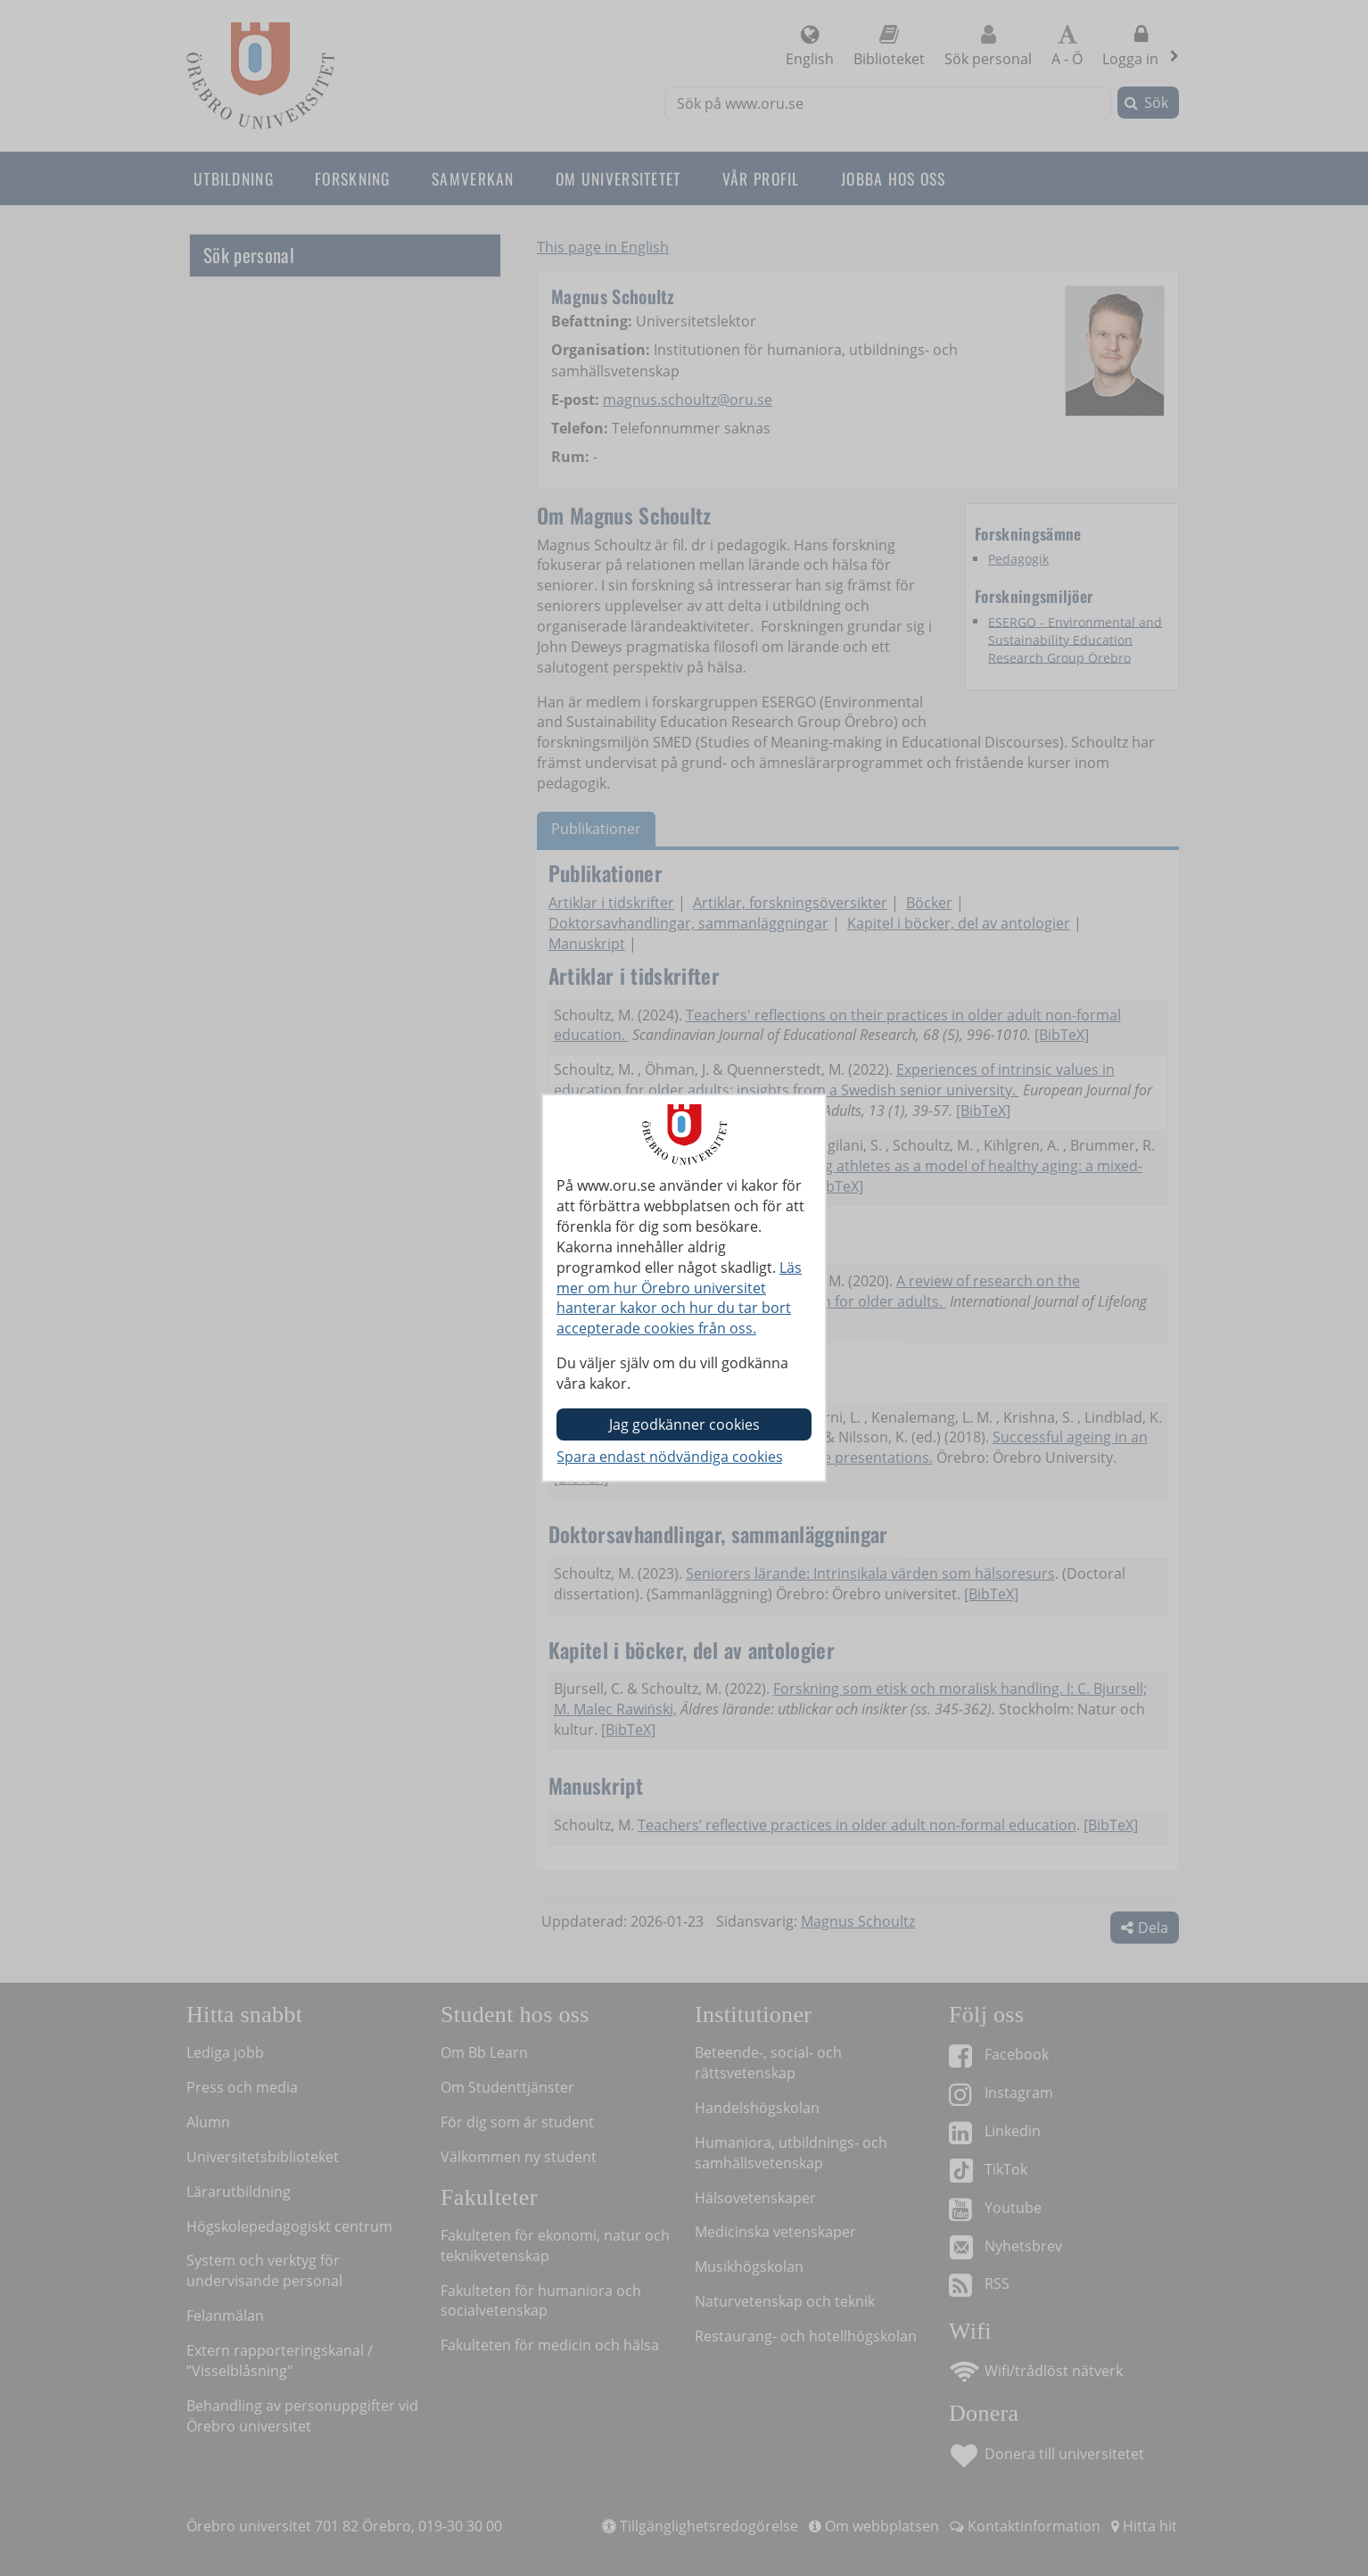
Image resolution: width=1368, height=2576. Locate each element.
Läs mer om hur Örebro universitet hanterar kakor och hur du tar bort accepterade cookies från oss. (679, 1298)
